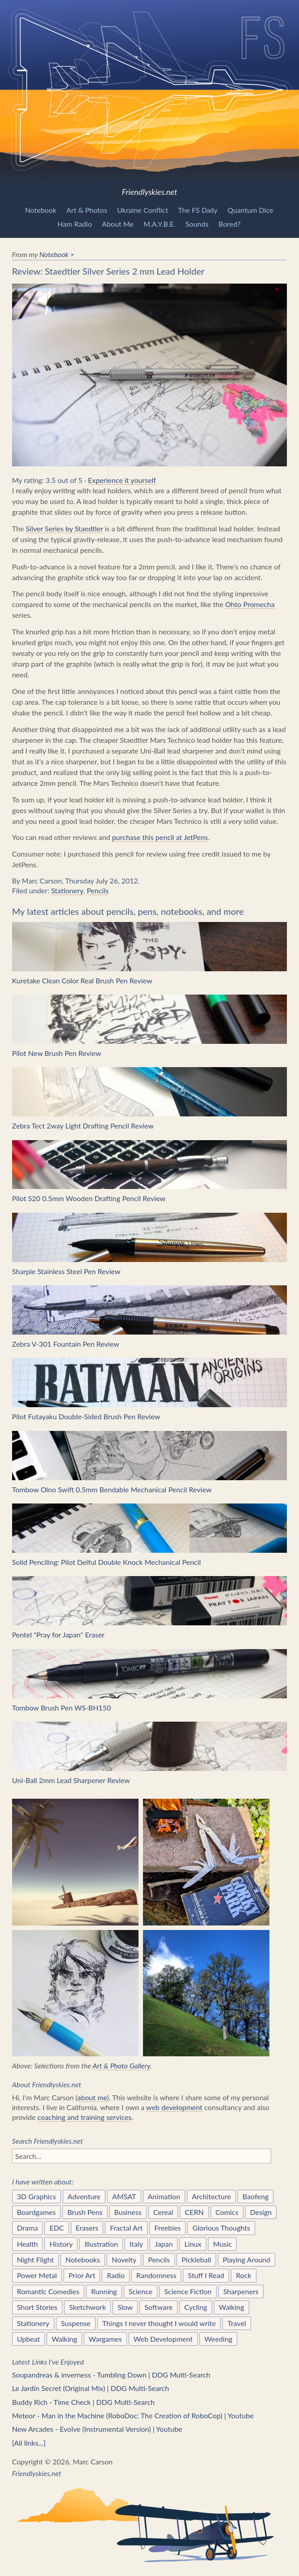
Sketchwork (87, 2307)
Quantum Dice (250, 210)
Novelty (124, 2259)
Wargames (105, 2339)
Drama (27, 2227)
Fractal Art (126, 2227)
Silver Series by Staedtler (64, 528)
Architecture (211, 2196)
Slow (125, 2307)
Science (140, 2291)
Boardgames (36, 2212)
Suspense (76, 2323)
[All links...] (29, 2442)
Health (27, 2244)
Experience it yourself (122, 480)
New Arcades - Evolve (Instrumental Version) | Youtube (97, 2429)
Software (158, 2307)
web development (174, 2107)
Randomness (156, 2275)
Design (261, 2212)
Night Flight (35, 2259)
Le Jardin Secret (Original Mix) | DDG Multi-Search (90, 2388)
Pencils (97, 890)
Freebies (167, 2227)
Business (128, 2212)
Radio (116, 2275)
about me (92, 2097)
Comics (227, 2212)
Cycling (195, 2307)
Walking (231, 2307)
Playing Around (246, 2259)
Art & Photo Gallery (121, 2065)
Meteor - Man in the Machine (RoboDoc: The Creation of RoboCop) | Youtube (133, 2415)
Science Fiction (188, 2291)
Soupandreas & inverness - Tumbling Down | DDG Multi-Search (111, 2374)
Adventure (84, 2196)
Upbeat (28, 2339)
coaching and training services (85, 2117)
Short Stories (37, 2307)
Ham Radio (74, 224)
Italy (136, 2244)
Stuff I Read (206, 2275)
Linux (192, 2244)
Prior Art (82, 2275)
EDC (56, 2227)
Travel (236, 2323)
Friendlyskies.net (149, 98)
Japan (164, 2244)
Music (222, 2244)
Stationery (67, 890)
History (61, 2244)
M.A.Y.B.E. (159, 224)
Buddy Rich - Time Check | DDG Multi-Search (83, 2402)
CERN (194, 2212)
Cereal (163, 2212)
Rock (243, 2275)
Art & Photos (86, 210)
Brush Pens (84, 2212)
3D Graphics (36, 2196)
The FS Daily (197, 210)
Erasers (87, 2227)
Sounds (197, 224)
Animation (164, 2196)
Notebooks (82, 2259)
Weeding (218, 2339)
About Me (118, 224)
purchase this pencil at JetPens (160, 837)
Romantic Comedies (48, 2291)
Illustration (101, 2244)
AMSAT (124, 2196)
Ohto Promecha (250, 604)
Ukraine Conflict (142, 210)
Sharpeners (241, 2291)
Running (104, 2291)
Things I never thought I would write (159, 2323)
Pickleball (196, 2259)
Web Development (163, 2339)
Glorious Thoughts (221, 2227)
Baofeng (256, 2196)
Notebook (40, 210)
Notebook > (56, 254)
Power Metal (37, 2275)
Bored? (229, 224)
